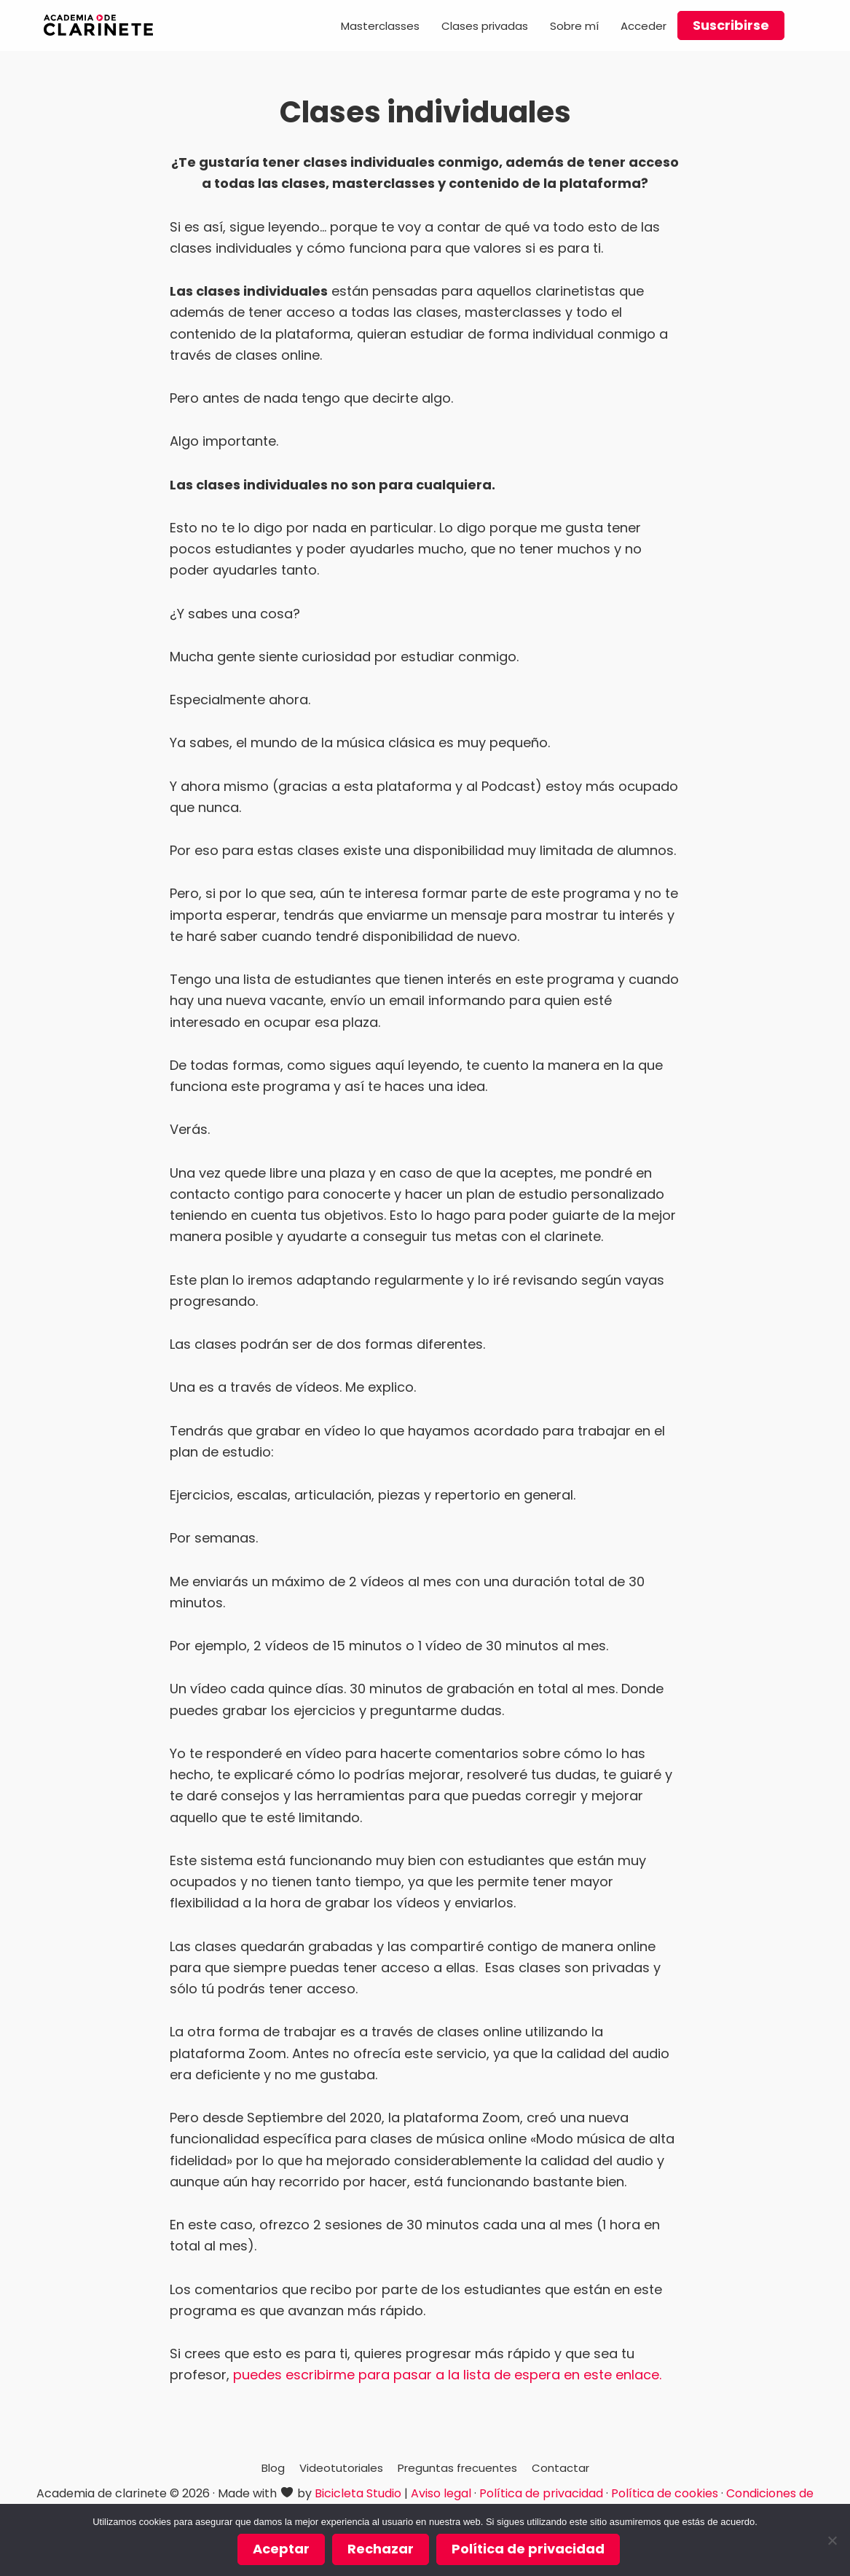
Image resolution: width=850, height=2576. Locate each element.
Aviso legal (441, 2493)
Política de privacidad (541, 2493)
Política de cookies (664, 2493)
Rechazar (380, 2549)
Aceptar (281, 2549)
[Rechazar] (832, 2540)
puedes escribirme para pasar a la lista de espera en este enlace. (447, 2375)
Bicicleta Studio (358, 2493)
